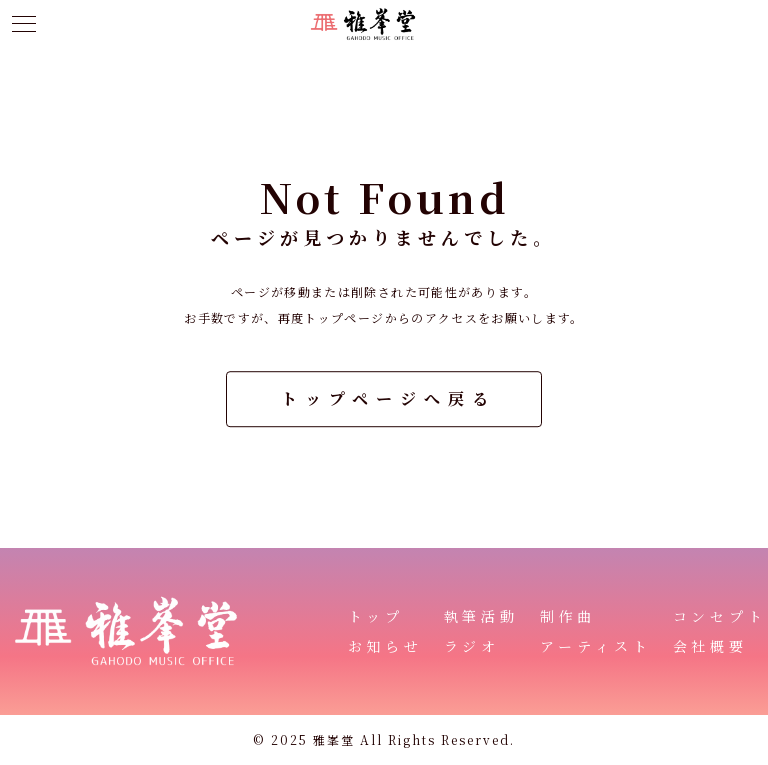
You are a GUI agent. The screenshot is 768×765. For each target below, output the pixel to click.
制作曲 (568, 616)
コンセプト (720, 616)
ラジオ (472, 646)
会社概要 (711, 646)
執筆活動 (482, 616)
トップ (376, 616)
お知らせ (386, 646)
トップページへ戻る (388, 398)
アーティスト (596, 646)
